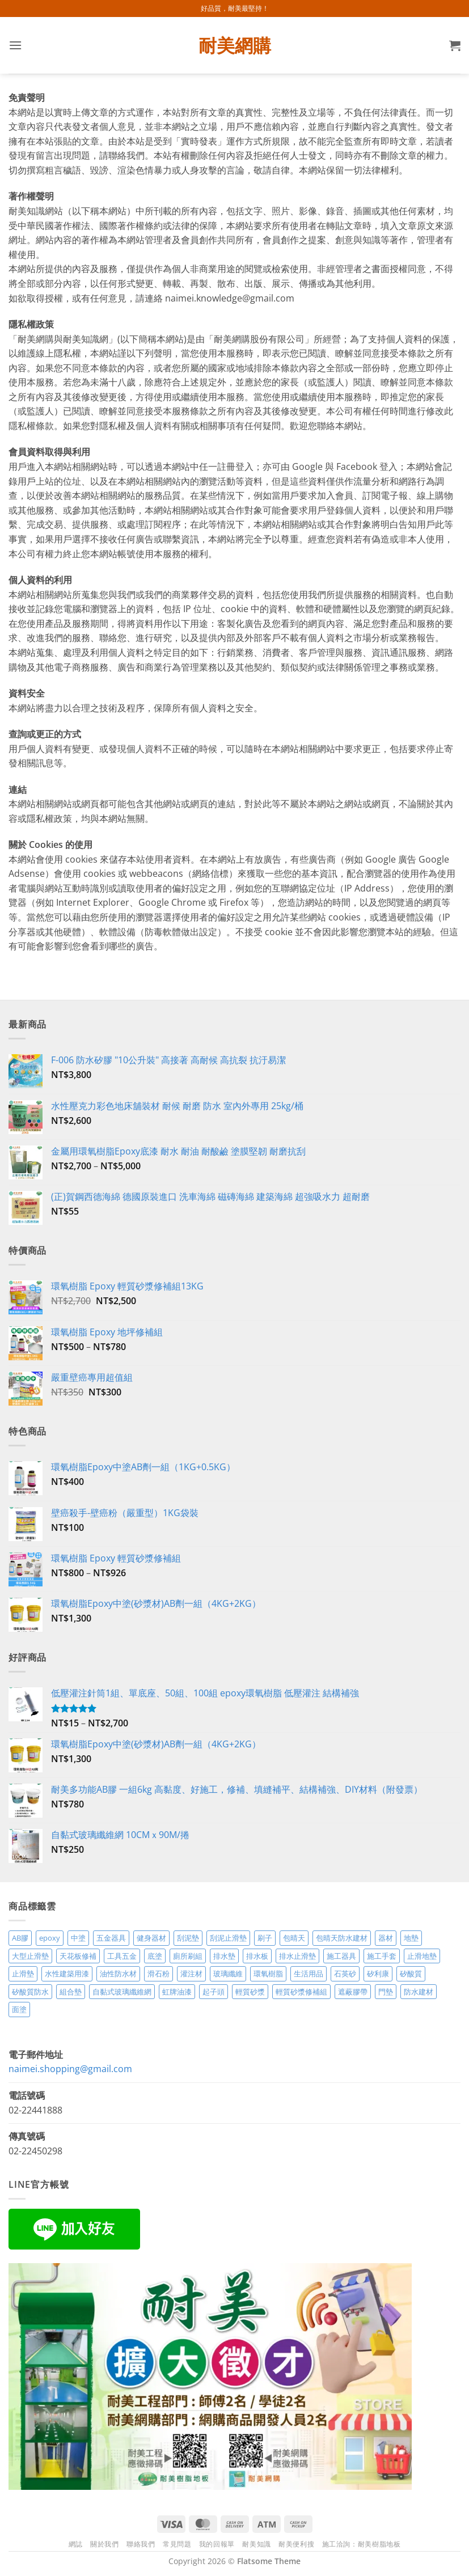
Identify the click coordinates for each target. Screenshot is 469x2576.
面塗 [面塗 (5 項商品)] (19, 2009)
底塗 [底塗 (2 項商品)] (154, 1956)
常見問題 (177, 2544)
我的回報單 (217, 2544)
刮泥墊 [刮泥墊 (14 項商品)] (188, 1938)
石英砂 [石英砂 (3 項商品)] (345, 1973)
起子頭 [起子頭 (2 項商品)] (213, 1992)
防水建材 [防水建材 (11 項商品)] (418, 1992)
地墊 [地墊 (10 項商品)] (411, 1938)
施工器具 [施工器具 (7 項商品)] (341, 1956)
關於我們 (104, 2544)
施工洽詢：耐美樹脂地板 (361, 2544)
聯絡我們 (140, 2544)
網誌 (76, 2544)
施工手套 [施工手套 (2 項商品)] (381, 1956)
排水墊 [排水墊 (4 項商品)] (224, 1956)
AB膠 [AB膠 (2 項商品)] (20, 1938)
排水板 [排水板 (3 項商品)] (257, 1956)
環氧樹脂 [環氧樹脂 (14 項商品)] (268, 1973)
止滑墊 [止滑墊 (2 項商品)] (23, 1973)
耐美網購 (234, 45)
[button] (15, 45)
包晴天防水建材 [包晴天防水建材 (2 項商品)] (341, 1938)
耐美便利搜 (296, 2544)
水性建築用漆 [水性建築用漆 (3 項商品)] (67, 1973)
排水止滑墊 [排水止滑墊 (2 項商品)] (297, 1956)
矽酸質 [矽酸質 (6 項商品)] (411, 1973)
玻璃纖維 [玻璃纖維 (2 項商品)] (228, 1973)
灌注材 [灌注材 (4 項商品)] (191, 1973)
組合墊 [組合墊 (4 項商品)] (71, 1992)
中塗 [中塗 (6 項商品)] (78, 1938)
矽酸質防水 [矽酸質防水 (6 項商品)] (30, 1992)
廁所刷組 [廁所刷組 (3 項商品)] (187, 1956)
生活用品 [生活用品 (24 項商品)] (308, 1973)
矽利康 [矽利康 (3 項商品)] (378, 1973)
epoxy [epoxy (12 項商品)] (49, 1938)
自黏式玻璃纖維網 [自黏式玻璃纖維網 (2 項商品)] (121, 1992)
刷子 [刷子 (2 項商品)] (264, 1938)
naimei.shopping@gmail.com (70, 2069)
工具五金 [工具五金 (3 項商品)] (122, 1956)
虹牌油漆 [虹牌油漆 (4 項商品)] (177, 1992)
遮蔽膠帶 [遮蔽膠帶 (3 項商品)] (352, 1992)
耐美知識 (256, 2544)
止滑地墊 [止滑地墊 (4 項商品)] (422, 1956)
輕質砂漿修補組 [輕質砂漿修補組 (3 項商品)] (301, 1992)
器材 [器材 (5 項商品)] (385, 1938)
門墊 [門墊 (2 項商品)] (385, 1992)
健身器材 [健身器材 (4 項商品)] (151, 1938)
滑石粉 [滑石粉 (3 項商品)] (158, 1973)
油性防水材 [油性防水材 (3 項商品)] (118, 1973)
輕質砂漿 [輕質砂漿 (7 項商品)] (250, 1992)
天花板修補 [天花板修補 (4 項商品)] (78, 1956)
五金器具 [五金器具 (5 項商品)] (111, 1938)
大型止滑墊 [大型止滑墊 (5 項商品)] (30, 1956)
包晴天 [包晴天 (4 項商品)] (294, 1938)
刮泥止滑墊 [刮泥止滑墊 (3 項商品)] (228, 1938)
